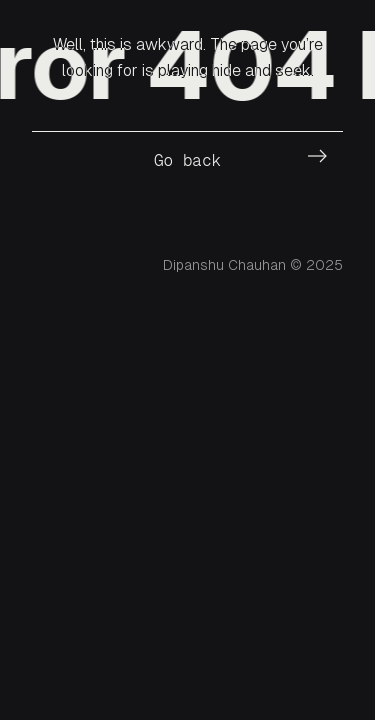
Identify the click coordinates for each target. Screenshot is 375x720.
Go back (187, 160)
